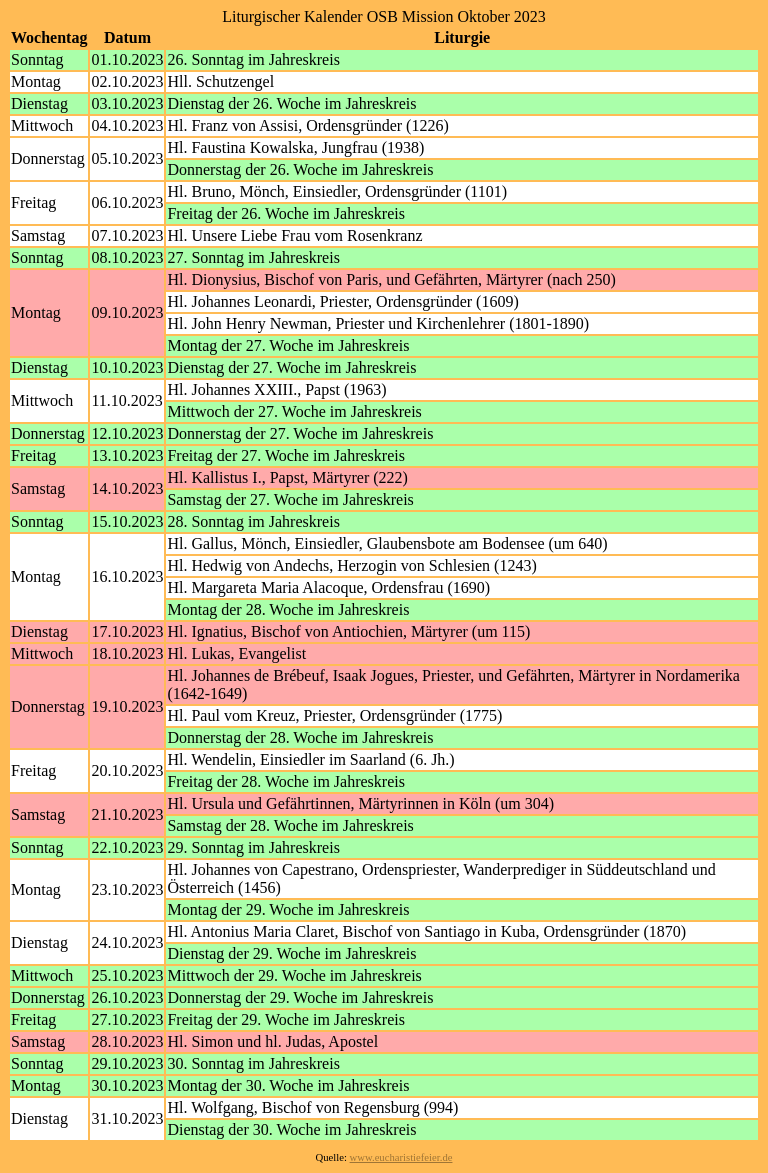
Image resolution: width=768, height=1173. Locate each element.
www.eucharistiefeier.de (401, 1157)
